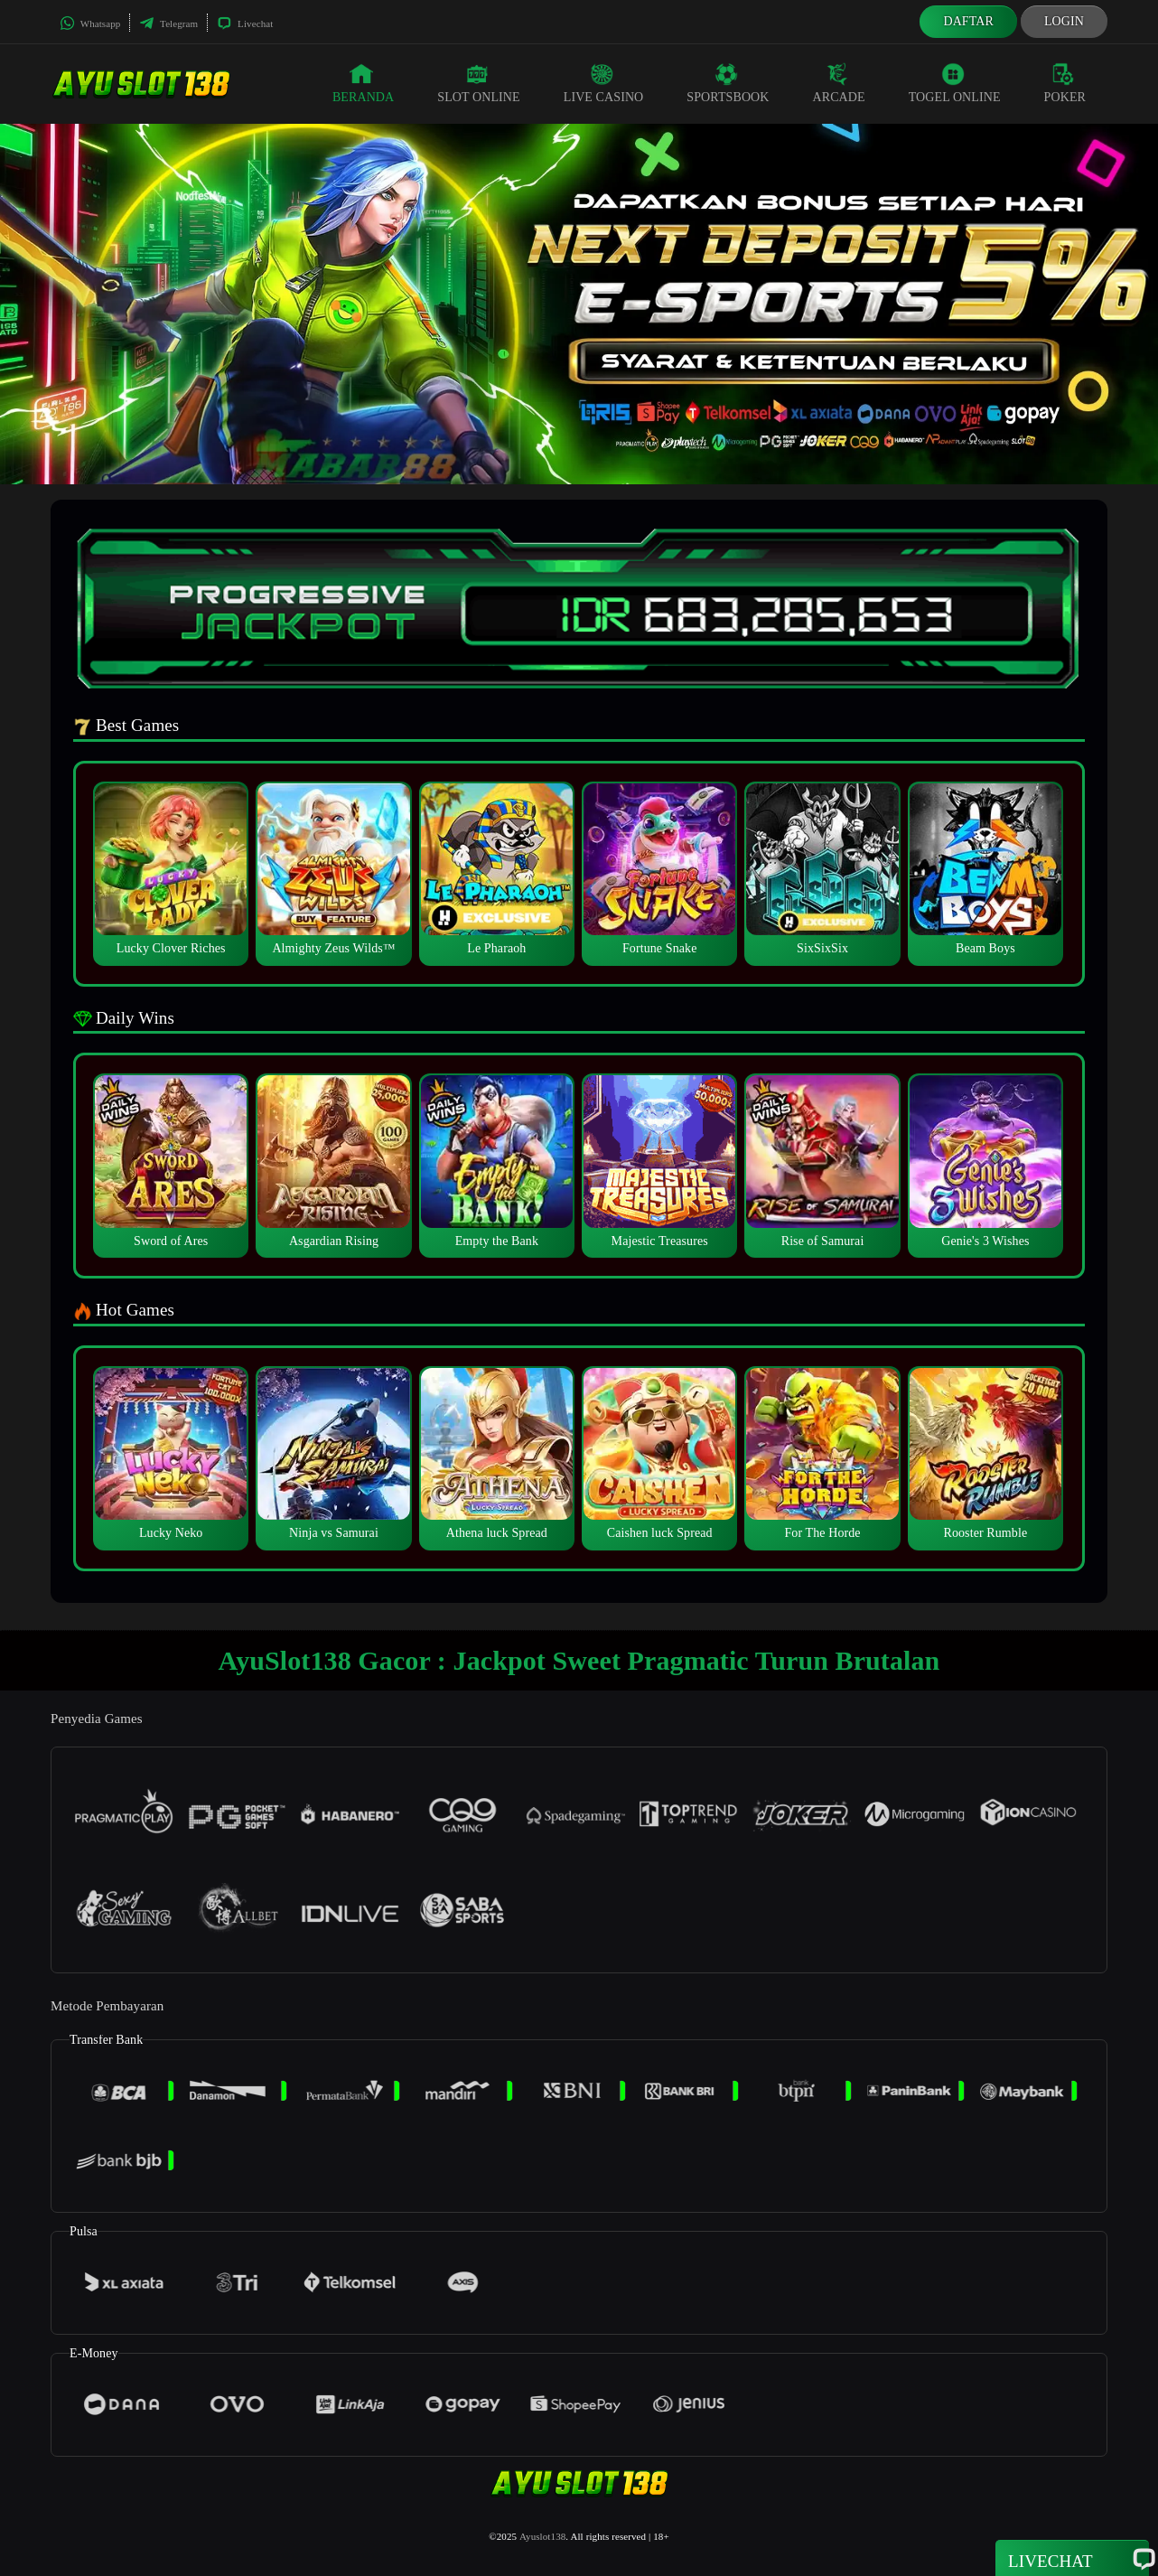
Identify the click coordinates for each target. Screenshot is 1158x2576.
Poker (1065, 83)
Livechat (245, 23)
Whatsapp (90, 23)
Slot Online (478, 83)
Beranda (363, 83)
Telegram (168, 23)
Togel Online (955, 83)
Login (1064, 21)
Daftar (968, 21)
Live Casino (604, 83)
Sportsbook (727, 83)
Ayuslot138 (542, 2536)
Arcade (839, 83)
